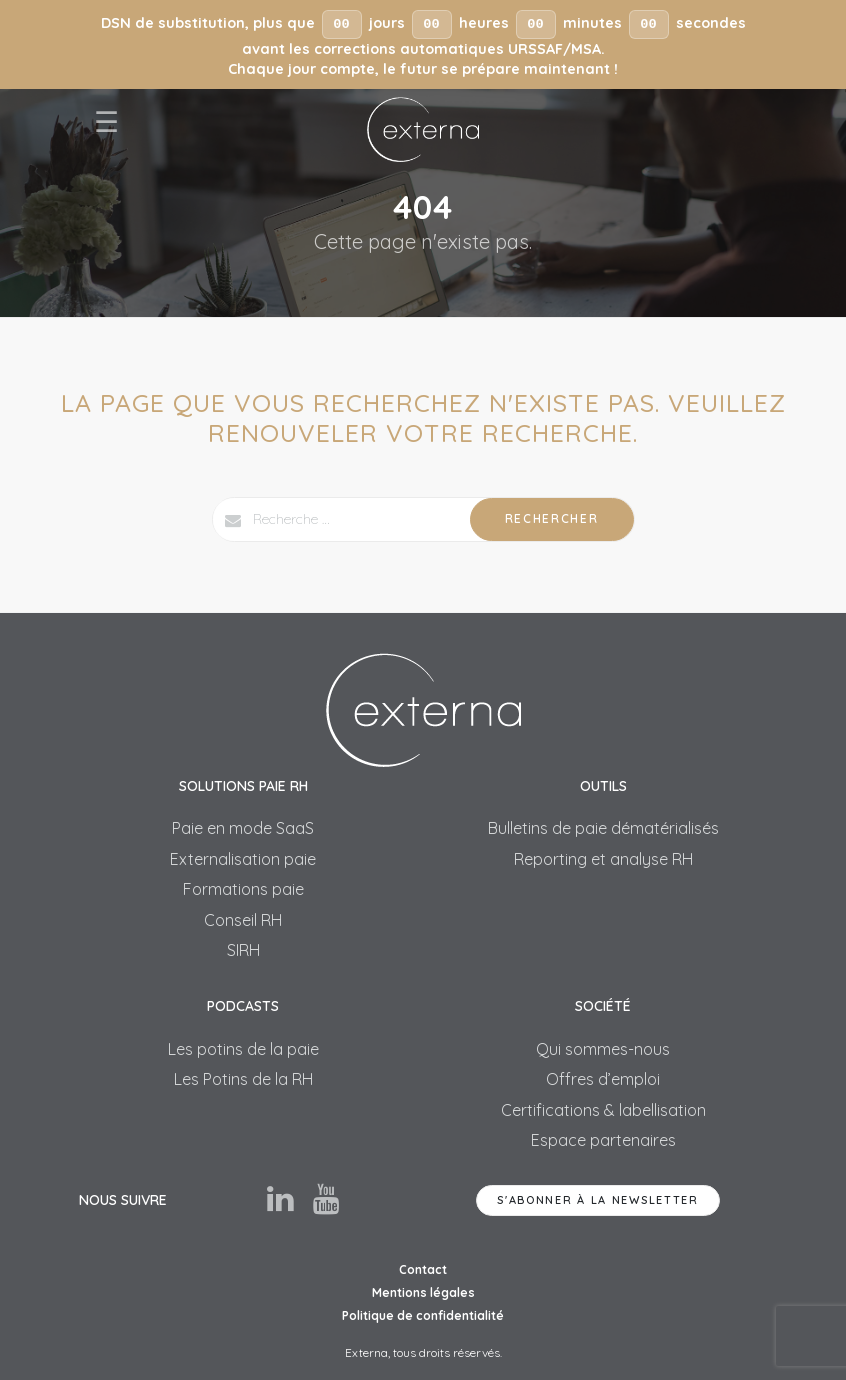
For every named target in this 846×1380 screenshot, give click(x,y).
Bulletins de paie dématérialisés (603, 828)
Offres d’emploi (603, 1079)
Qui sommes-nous (603, 1049)
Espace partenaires (603, 1140)
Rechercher (552, 518)
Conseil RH (243, 920)
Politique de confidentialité (423, 1315)
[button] (423, 44)
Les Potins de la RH (243, 1079)
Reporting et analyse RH (603, 859)
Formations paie (243, 889)
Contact (423, 1269)
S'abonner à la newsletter (598, 1200)
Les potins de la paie (243, 1049)
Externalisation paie (243, 859)
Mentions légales (423, 1292)
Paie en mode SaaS (243, 828)
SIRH (243, 950)
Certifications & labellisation (603, 1110)
